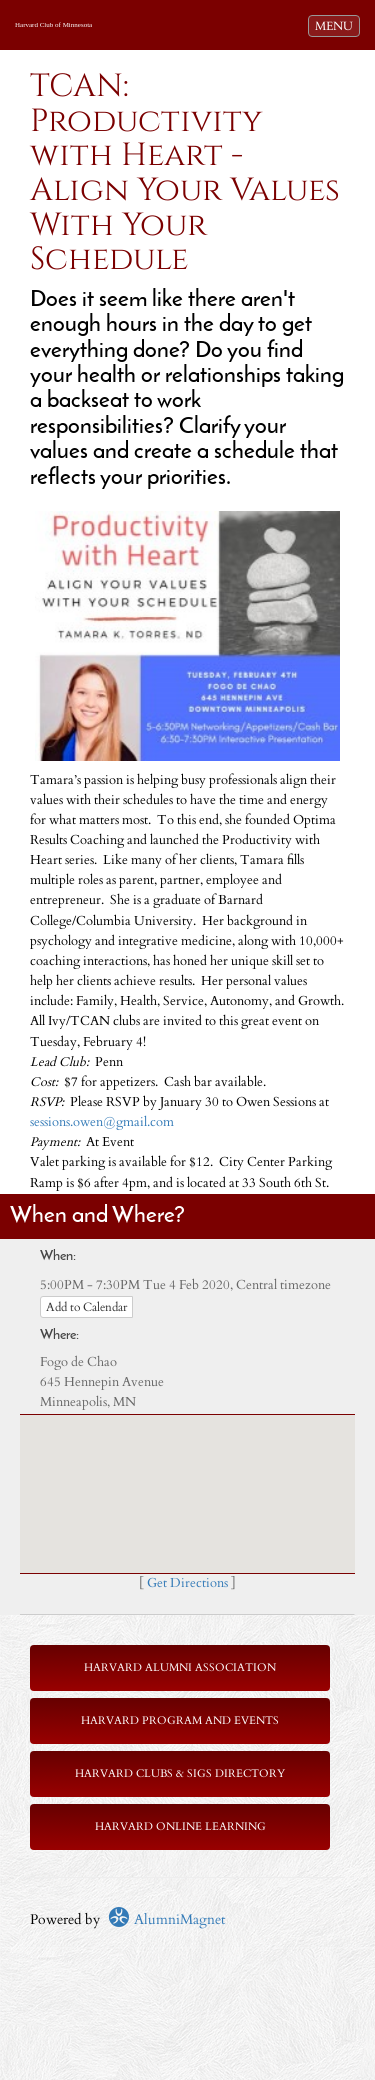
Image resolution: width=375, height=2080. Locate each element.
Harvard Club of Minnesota (53, 25)
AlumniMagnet (166, 1919)
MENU (337, 25)
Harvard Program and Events (180, 1720)
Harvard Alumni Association (180, 1667)
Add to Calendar (86, 1307)
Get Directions (187, 1583)
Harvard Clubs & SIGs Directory (180, 1773)
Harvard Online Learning (180, 1826)
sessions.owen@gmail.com (102, 1122)
